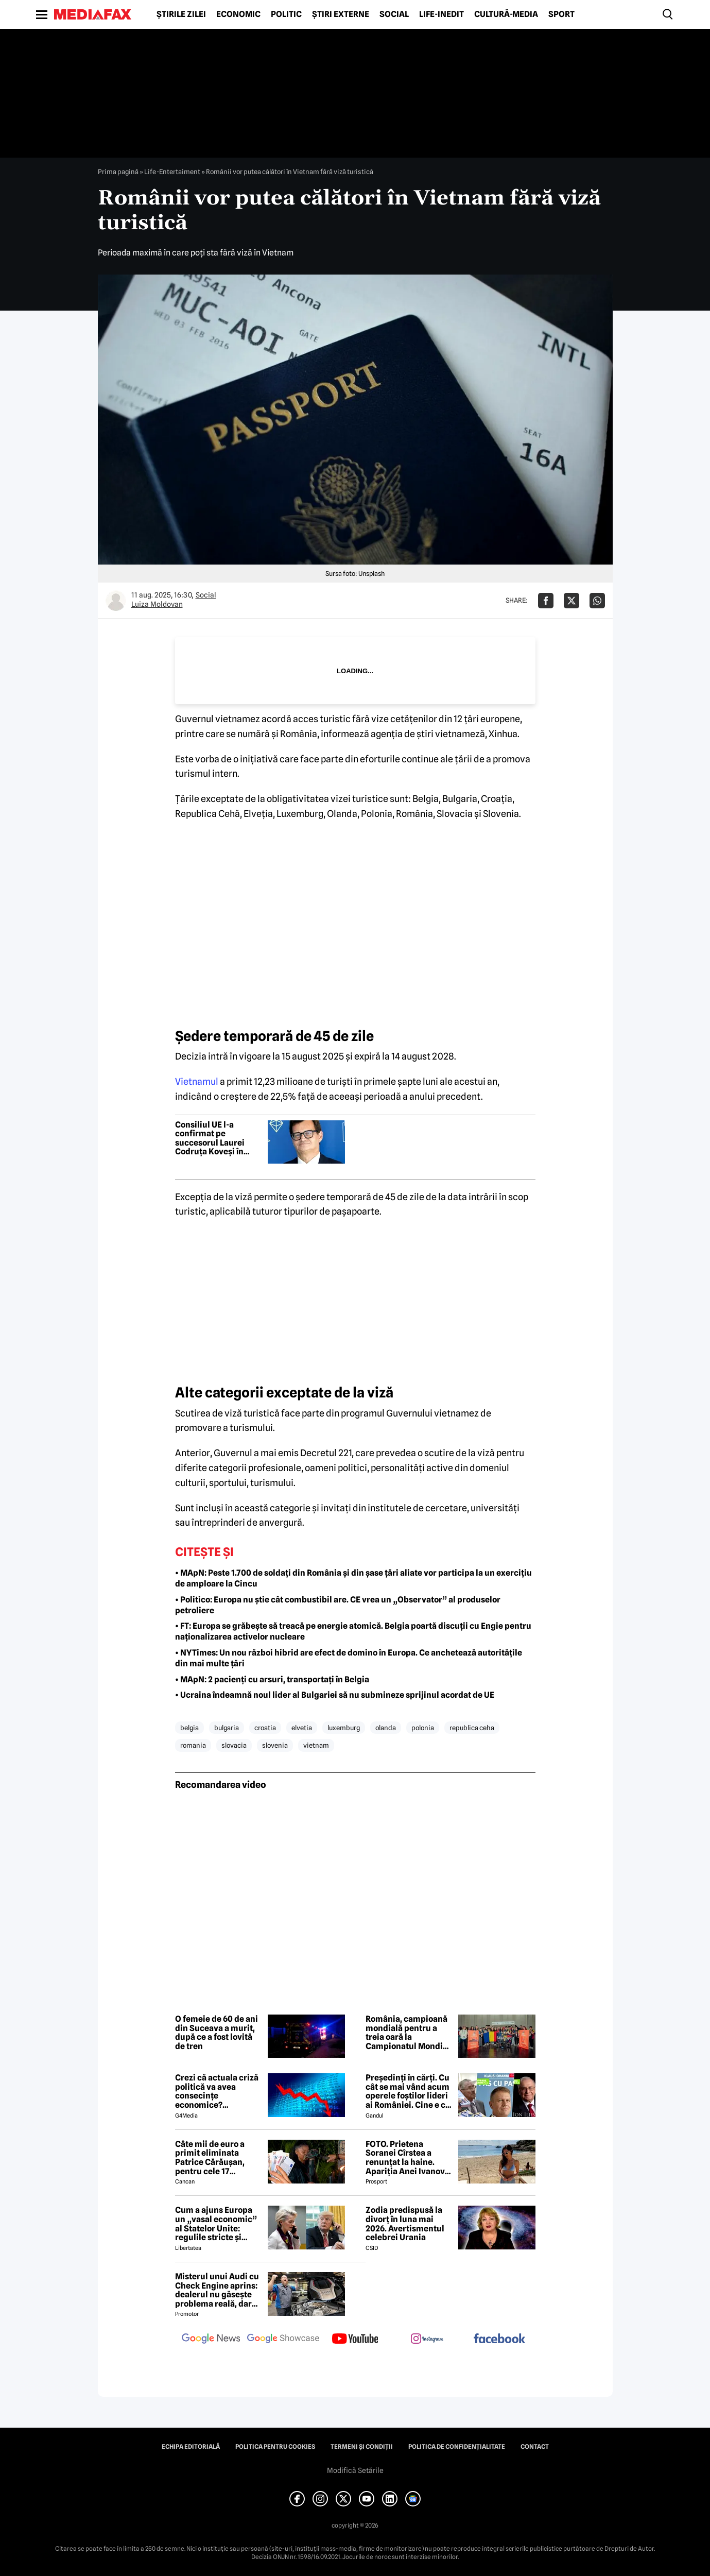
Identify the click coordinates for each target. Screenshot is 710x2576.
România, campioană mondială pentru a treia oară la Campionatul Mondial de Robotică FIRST (408, 2033)
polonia (422, 1728)
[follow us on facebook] (499, 2339)
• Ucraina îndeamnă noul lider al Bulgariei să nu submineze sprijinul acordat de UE (334, 1695)
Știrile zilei (181, 14)
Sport (561, 14)
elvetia (301, 1728)
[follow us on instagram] (427, 2339)
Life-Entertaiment (172, 171)
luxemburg (343, 1728)
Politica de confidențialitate (456, 2446)
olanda (385, 1728)
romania (193, 1745)
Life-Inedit (441, 14)
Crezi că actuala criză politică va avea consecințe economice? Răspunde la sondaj (216, 2091)
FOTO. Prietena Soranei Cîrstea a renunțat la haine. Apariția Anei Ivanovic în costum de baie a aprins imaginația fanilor (409, 2158)
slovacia (234, 1745)
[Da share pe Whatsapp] (597, 600)
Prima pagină (118, 171)
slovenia (275, 1745)
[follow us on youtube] (355, 2339)
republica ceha (471, 1728)
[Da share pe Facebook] (545, 600)
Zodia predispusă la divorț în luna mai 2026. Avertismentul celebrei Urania (405, 2224)
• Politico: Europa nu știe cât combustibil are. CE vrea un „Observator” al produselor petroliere (337, 1605)
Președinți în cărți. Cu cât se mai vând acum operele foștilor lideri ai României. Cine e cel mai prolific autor (409, 2091)
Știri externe (340, 14)
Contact (535, 2446)
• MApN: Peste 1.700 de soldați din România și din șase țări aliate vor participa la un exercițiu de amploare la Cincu (353, 1578)
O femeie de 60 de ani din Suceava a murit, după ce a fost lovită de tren (216, 2033)
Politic (286, 14)
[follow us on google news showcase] (283, 2339)
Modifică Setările (355, 2470)
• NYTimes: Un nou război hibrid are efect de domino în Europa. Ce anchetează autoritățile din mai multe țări (348, 1658)
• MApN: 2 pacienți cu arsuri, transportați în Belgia (272, 1679)
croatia (265, 1728)
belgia (189, 1728)
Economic (238, 14)
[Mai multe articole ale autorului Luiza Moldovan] (116, 600)
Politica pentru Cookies (275, 2446)
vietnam (316, 1745)
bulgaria (226, 1728)
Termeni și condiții (362, 2446)
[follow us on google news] (211, 2339)
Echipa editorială (191, 2446)
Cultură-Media (506, 14)
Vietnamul (196, 1081)
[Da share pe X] (571, 600)
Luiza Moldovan (157, 604)
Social (394, 14)
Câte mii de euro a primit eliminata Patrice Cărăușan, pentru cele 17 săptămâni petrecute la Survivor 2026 (216, 2158)
